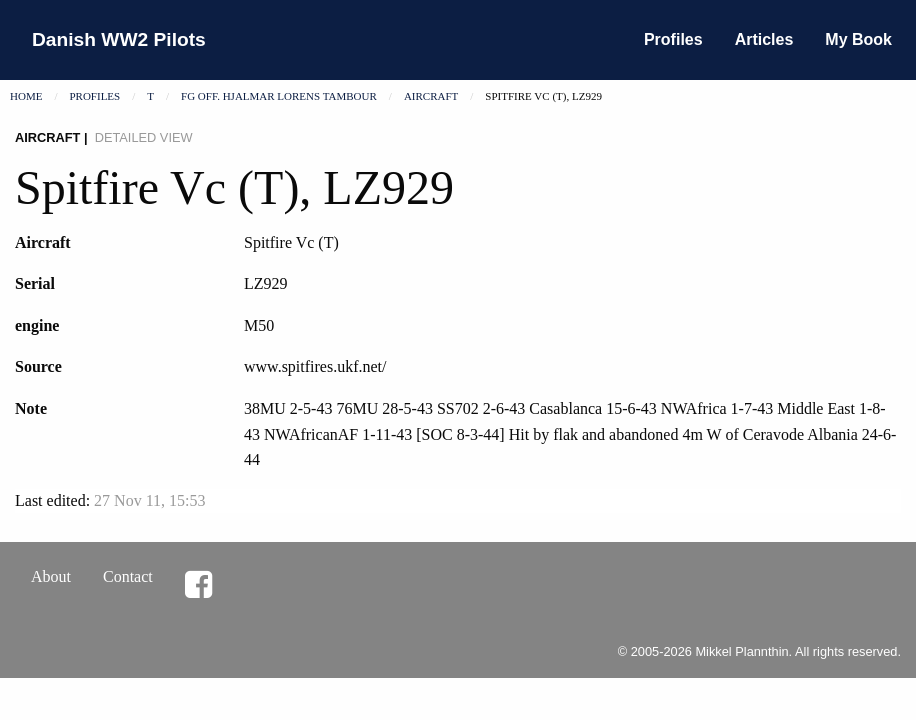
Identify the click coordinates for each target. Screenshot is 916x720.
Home (26, 96)
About (51, 576)
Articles (764, 39)
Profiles (673, 39)
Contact (128, 576)
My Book (858, 39)
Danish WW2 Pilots (119, 39)
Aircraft (431, 96)
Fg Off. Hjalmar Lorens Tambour (279, 96)
